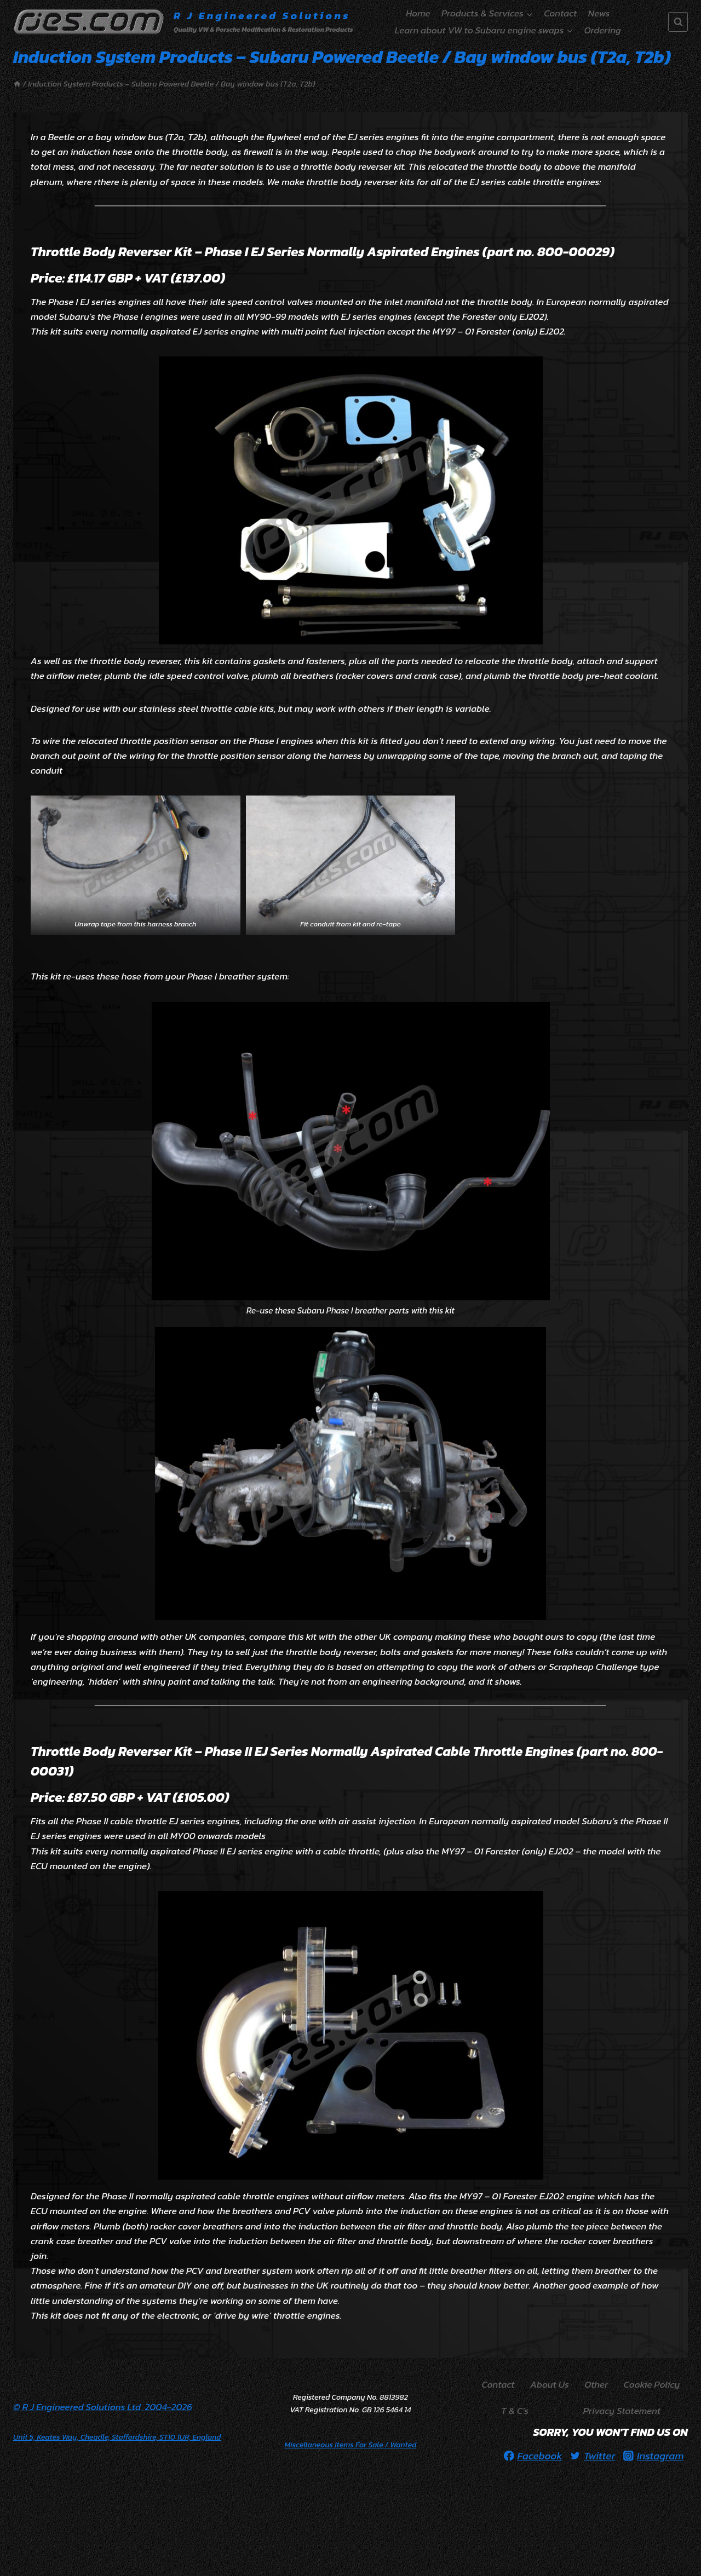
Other (596, 2384)
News (599, 13)
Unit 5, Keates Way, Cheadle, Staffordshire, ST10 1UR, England (117, 2437)
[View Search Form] (678, 22)
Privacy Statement (622, 2411)
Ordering (602, 30)
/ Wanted (351, 2445)
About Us (549, 2384)
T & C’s (514, 2411)
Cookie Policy (652, 2384)
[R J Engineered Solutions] (183, 22)
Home (418, 13)
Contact (560, 13)
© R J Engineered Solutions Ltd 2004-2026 (102, 2407)
